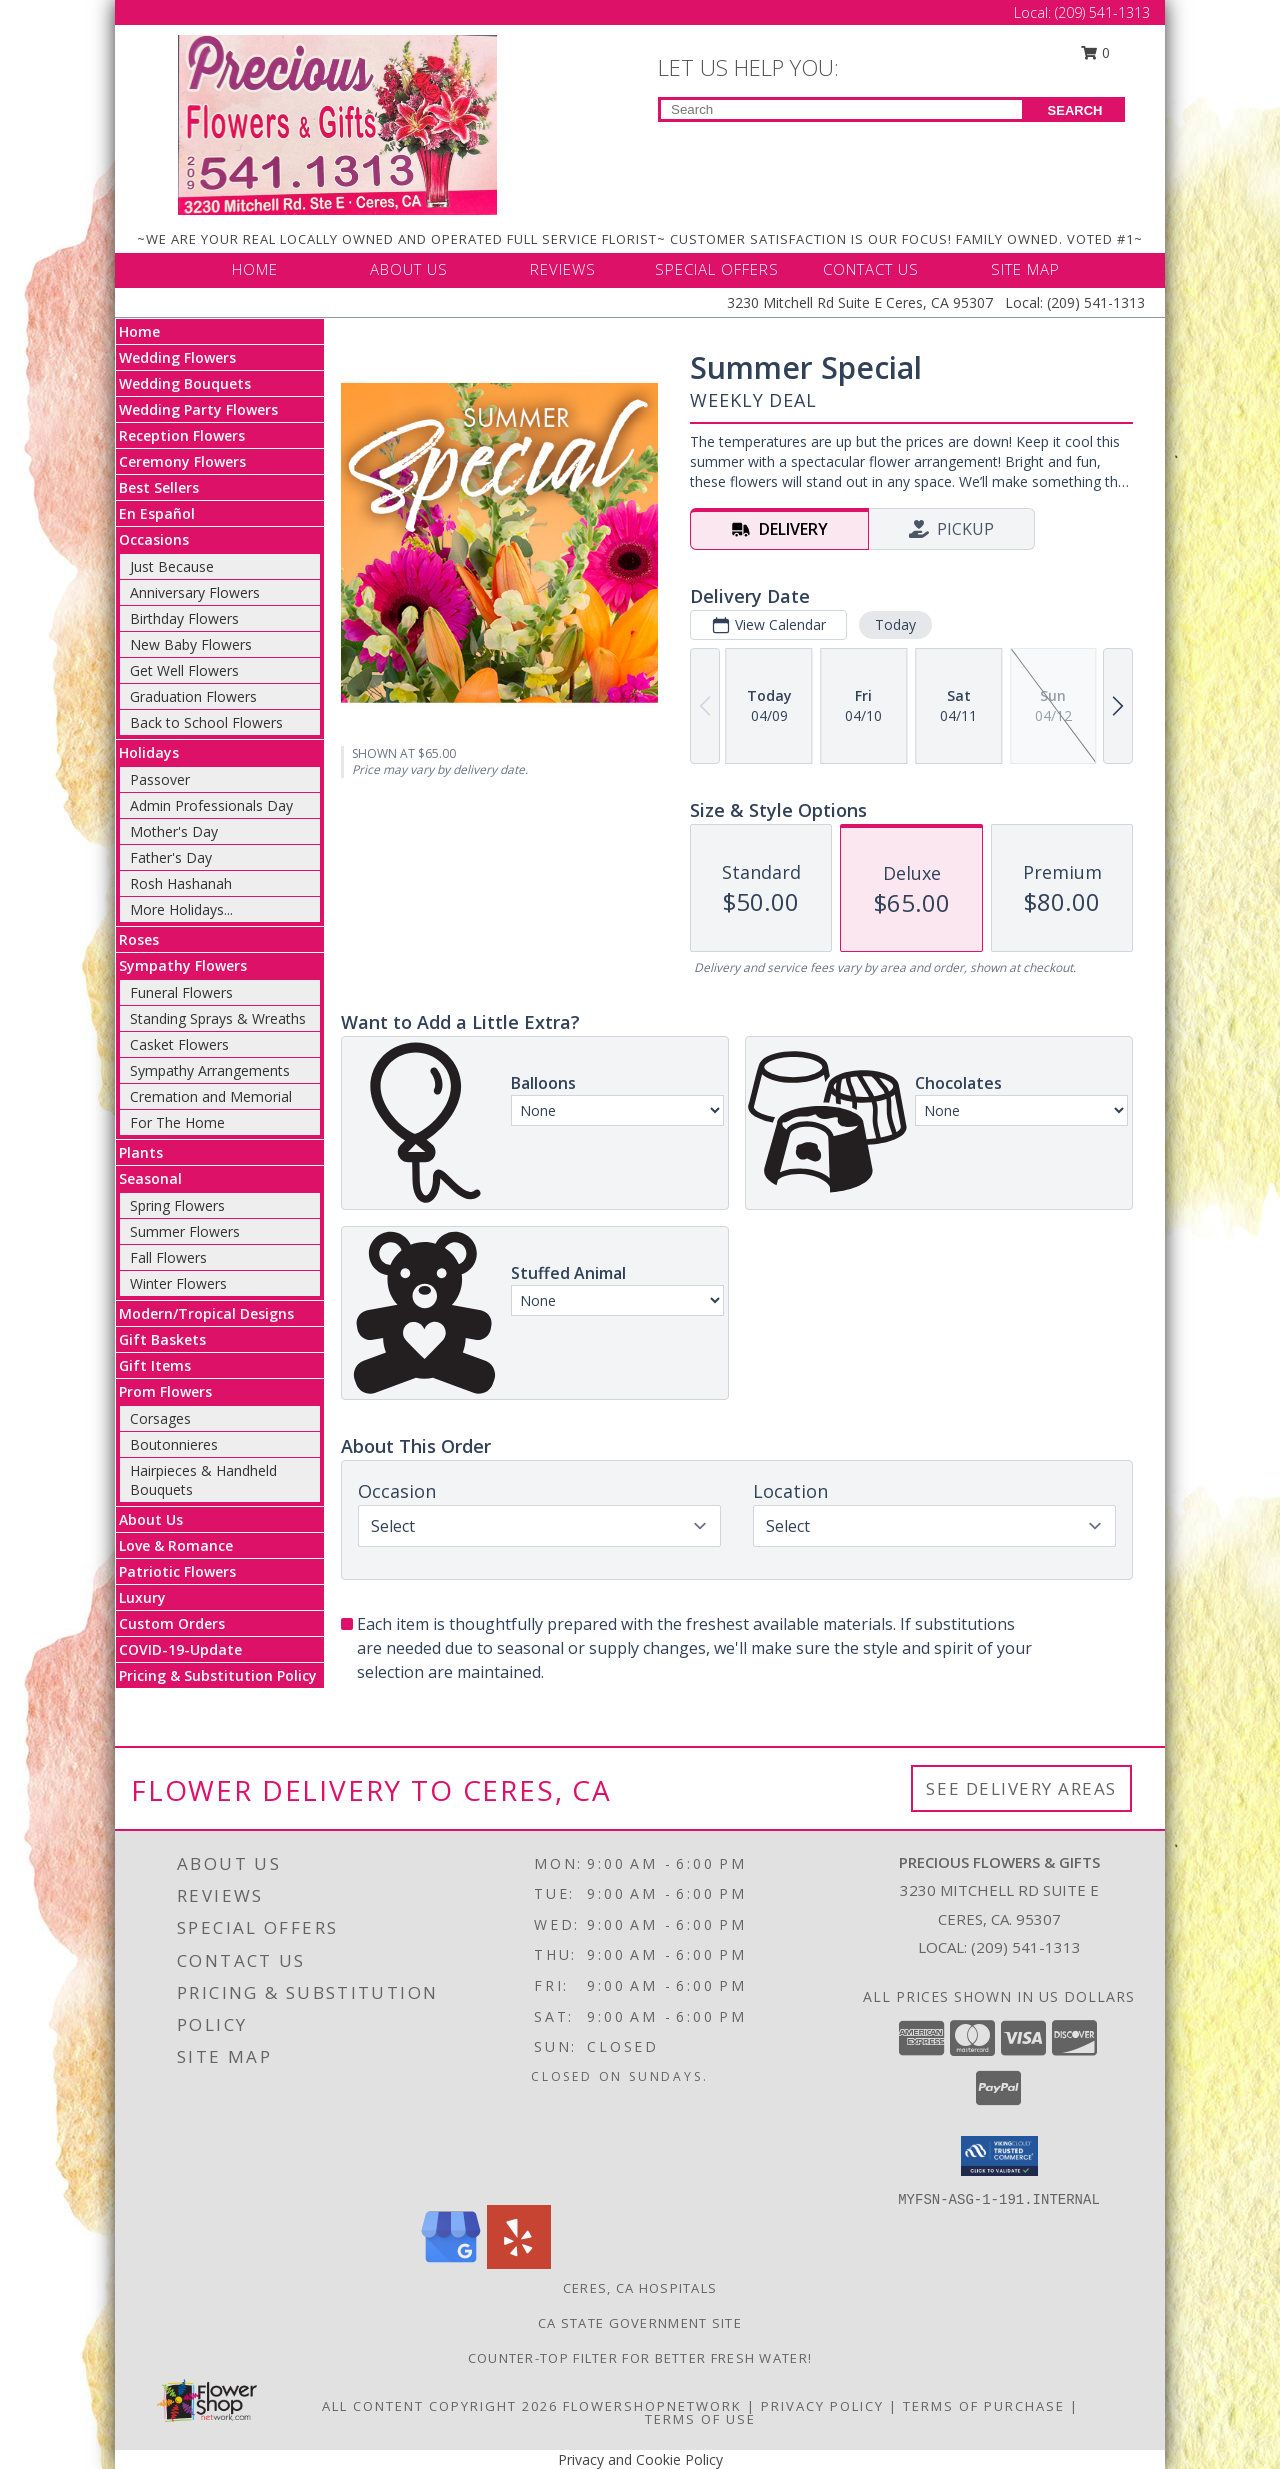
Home (139, 331)
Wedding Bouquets (185, 383)
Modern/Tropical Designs (206, 1313)
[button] (999, 2156)
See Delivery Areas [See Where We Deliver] (1021, 1788)
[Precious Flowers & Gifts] (337, 123)
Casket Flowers (179, 1044)
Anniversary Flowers (195, 592)
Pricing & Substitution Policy (218, 1675)
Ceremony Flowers (182, 461)
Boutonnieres (174, 1444)
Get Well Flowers (184, 670)
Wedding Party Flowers (198, 409)
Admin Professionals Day (211, 805)
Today (895, 624)
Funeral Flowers (181, 992)
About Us (151, 1519)
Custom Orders (172, 1623)
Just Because (172, 566)
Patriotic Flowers (177, 1571)
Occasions (154, 539)
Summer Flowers (185, 1231)
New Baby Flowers (191, 644)
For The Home (177, 1122)
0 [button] (1096, 52)
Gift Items (155, 1365)
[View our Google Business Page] (451, 2263)
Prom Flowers (165, 1391)
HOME (255, 269)
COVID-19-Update (180, 1649)
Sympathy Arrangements (210, 1070)
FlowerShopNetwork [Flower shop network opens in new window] (652, 2406)
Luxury (142, 1597)
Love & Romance (176, 1545)
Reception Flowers (182, 435)
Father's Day (171, 857)
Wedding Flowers (177, 357)
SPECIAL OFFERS (717, 269)
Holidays (149, 752)
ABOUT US (409, 269)
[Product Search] (841, 109)
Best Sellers (159, 487)
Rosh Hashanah (181, 883)
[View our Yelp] (519, 2263)
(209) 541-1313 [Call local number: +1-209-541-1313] (1026, 1947)
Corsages (160, 1418)
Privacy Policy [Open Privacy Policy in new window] (822, 2406)
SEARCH (1075, 110)
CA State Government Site (640, 2323)
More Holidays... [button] (181, 909)
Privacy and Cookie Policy (640, 2459)
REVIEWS (563, 269)
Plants (141, 1152)
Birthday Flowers (184, 618)
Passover (160, 779)
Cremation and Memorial (211, 1096)
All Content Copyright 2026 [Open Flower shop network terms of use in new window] (440, 2406)
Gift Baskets (162, 1339)
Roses (139, 939)
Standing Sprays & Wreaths (218, 1018)
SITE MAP (1025, 269)
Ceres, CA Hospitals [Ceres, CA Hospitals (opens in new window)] (640, 2288)
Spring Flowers (177, 1205)
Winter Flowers (178, 1283)
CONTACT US (871, 269)
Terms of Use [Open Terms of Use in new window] (700, 2419)
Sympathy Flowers (183, 965)
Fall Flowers (168, 1257)
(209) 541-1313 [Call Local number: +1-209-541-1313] (1102, 12)
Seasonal (150, 1178)
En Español (157, 513)
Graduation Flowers (193, 696)
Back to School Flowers (206, 722)
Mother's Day (174, 831)
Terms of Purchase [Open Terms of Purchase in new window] (984, 2406)
